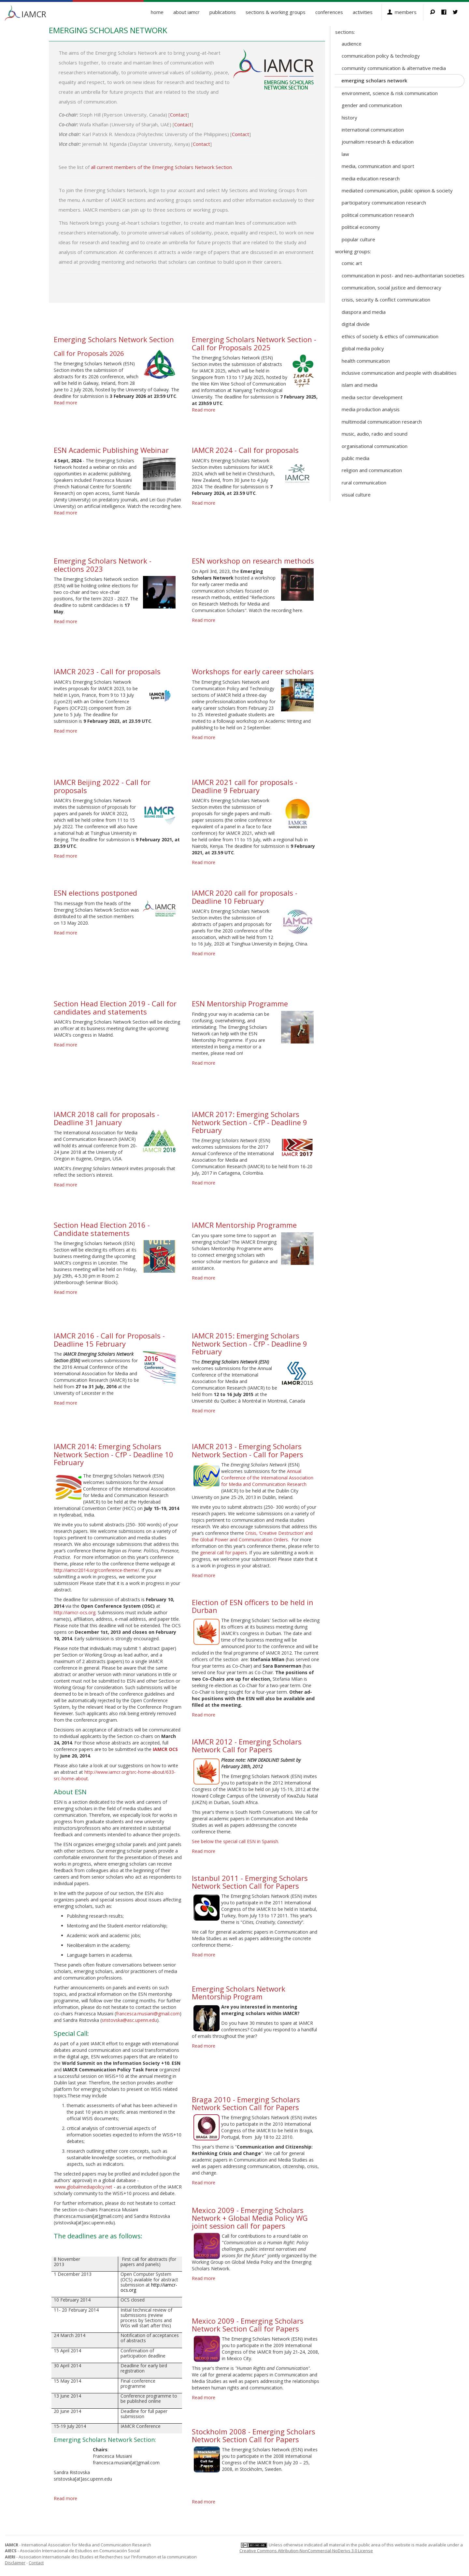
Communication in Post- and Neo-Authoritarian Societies (403, 275)
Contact (178, 114)
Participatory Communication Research (384, 202)
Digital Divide (356, 324)
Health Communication (366, 360)
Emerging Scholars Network (374, 80)
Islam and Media (359, 385)
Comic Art (352, 263)
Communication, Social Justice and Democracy (391, 287)
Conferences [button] (329, 12)
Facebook (447, 12)
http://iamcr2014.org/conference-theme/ (96, 1570)
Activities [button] (363, 12)
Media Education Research (371, 178)
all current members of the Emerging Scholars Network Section (161, 167)
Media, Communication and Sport (378, 166)
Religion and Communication (372, 470)
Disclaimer (15, 2563)
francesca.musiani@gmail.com (148, 2013)
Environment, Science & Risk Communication (390, 93)
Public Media (355, 458)
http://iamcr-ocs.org (74, 1612)
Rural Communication (364, 482)
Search (435, 12)
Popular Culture (358, 239)
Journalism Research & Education (378, 141)
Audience (352, 43)
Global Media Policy (363, 348)
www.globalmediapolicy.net (83, 2187)
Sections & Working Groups (276, 12)
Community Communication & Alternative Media (394, 68)
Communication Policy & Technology (381, 55)
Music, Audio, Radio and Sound (374, 433)
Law (345, 154)
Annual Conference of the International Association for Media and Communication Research (267, 1477)
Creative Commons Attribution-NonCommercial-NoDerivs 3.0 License (306, 2551)
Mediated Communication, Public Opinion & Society (397, 190)
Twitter (458, 12)
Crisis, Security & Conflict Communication (386, 299)
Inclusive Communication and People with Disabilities (399, 373)
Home (157, 12)
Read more (65, 402)
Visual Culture (356, 494)
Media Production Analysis (371, 409)
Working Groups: (353, 251)
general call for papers (223, 1552)
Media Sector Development (372, 397)
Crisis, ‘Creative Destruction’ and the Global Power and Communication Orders (252, 1536)
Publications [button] (222, 12)
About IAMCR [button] (186, 12)
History (349, 117)
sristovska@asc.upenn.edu (129, 2020)
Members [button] (406, 12)
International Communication (373, 129)
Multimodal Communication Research (382, 421)
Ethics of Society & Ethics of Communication (390, 336)
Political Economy (361, 227)
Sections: (345, 32)
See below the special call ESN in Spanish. (235, 1841)
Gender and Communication (372, 105)
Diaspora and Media (364, 312)
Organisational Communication (374, 446)
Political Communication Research (378, 215)
